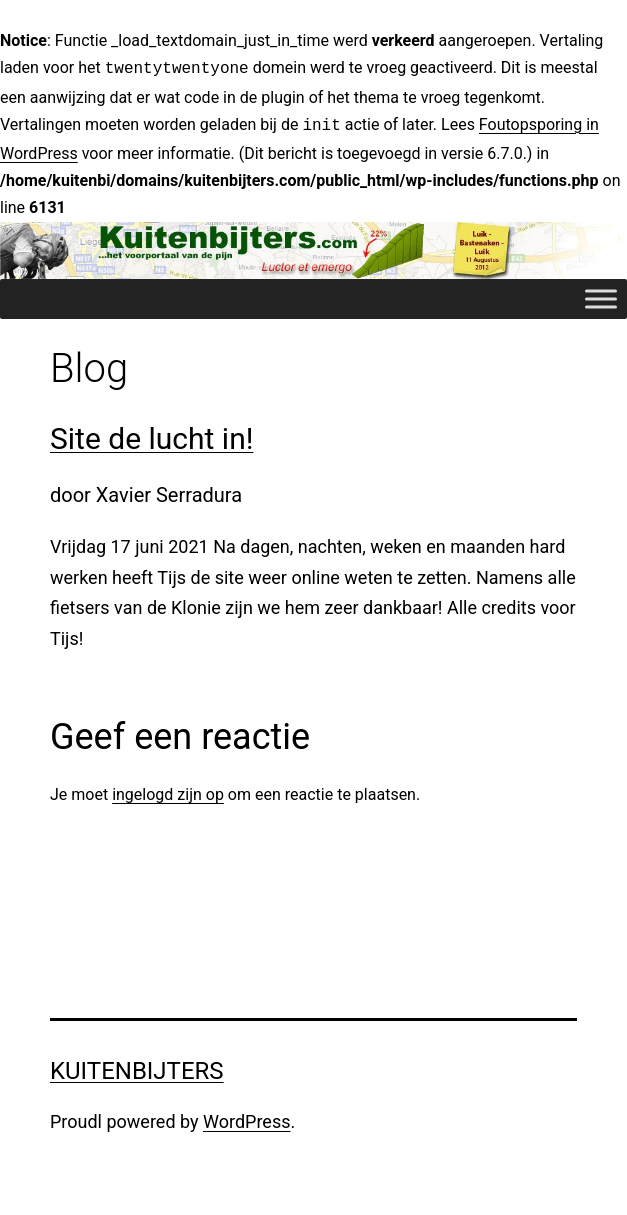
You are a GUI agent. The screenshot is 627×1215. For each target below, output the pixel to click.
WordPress (246, 1117)
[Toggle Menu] (601, 294)
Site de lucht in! (151, 434)
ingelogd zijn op (168, 790)
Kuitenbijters (137, 1067)
